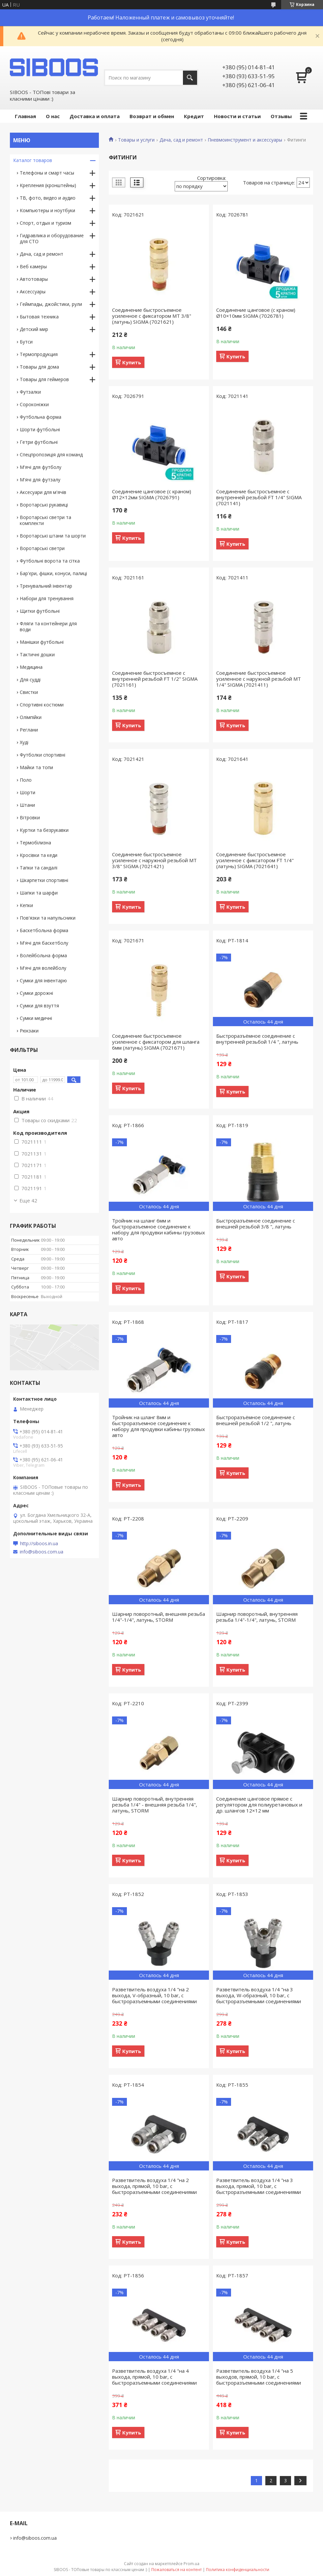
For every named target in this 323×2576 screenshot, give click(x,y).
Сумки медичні (36, 1018)
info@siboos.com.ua (41, 1552)
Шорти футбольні (40, 429)
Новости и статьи (237, 116)
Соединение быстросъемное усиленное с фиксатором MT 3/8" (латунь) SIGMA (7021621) (151, 316)
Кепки (26, 905)
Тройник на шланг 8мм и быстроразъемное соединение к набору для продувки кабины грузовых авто (158, 1426)
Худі (24, 742)
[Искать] (190, 78)
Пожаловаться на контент (176, 2569)
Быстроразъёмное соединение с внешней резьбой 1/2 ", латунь (255, 1420)
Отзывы (281, 116)
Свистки (29, 692)
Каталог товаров (32, 160)
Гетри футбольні (39, 442)
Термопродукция (39, 354)
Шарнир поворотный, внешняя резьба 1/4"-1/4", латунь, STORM (158, 1617)
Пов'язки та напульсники (47, 918)
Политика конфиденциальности (237, 2569)
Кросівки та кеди (38, 855)
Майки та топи (36, 767)
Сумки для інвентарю (43, 980)
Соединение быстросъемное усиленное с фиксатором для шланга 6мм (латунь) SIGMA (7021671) (155, 1042)
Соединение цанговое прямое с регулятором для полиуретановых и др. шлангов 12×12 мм (259, 1804)
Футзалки (30, 392)
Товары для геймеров (44, 379)
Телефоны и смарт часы (47, 173)
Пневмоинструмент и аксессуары (245, 140)
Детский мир (34, 329)
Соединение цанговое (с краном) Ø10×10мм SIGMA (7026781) (255, 313)
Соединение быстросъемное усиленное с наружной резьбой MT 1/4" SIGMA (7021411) (258, 679)
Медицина (31, 667)
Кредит (194, 116)
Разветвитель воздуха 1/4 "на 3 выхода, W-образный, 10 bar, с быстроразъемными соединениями (258, 1995)
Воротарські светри (42, 548)
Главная (25, 116)
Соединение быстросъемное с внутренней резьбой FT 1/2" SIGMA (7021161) (154, 679)
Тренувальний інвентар (46, 586)
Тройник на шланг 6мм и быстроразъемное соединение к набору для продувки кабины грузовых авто (158, 1229)
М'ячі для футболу (40, 467)
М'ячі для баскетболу (44, 943)
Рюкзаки (29, 1030)
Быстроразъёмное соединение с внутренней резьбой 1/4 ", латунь (257, 1039)
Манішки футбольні (42, 642)
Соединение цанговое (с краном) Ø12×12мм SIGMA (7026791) (151, 494)
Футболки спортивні (42, 755)
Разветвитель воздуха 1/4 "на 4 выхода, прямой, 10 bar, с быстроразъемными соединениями (154, 2377)
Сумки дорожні (36, 993)
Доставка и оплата (95, 116)
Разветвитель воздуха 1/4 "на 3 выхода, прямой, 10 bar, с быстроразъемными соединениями (258, 2186)
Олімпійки (31, 717)
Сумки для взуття (39, 1005)
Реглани (29, 730)
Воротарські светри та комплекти (45, 520)
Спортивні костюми (42, 704)
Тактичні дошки (37, 654)
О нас (53, 116)
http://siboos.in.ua (39, 1544)
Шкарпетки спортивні (44, 880)
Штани (27, 805)
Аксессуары (32, 291)
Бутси (26, 342)
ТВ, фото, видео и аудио (47, 198)
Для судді (30, 679)
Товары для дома (39, 367)
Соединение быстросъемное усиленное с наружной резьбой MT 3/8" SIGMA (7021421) (154, 860)
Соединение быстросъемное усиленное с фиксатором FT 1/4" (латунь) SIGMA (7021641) (255, 860)
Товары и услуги (136, 140)
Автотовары (34, 279)
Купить (131, 362)
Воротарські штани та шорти (53, 536)
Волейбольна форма (43, 955)
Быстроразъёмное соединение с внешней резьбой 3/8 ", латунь (255, 1223)
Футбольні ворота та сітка (50, 561)
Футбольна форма (40, 417)
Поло (26, 780)
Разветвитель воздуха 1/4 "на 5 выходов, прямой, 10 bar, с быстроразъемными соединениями (258, 2377)
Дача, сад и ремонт (181, 140)
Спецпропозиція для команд (51, 454)
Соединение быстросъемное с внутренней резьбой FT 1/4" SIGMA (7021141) (259, 497)
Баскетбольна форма (44, 930)
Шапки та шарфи (39, 893)
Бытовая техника (39, 316)
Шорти (27, 792)
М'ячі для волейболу (43, 968)
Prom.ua (191, 2563)
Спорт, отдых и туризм (45, 223)
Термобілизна (35, 842)
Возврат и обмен (152, 116)
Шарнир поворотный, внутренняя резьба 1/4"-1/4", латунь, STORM (257, 1617)
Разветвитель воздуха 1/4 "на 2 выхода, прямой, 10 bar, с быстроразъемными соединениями (154, 2186)
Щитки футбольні (40, 611)
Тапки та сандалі (38, 867)
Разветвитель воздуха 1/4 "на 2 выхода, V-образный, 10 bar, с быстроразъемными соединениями (154, 1995)
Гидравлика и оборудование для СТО (52, 238)
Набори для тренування (46, 598)
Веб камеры (33, 266)
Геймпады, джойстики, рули (51, 304)
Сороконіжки (34, 404)
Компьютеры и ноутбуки (47, 210)
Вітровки (30, 817)
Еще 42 (28, 1200)
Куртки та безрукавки (44, 830)
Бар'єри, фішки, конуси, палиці (53, 573)
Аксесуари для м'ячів (43, 492)
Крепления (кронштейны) (48, 185)
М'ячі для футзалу (40, 479)
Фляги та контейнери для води (48, 626)
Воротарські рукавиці (44, 505)
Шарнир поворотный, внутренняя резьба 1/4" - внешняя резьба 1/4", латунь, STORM (154, 1804)
